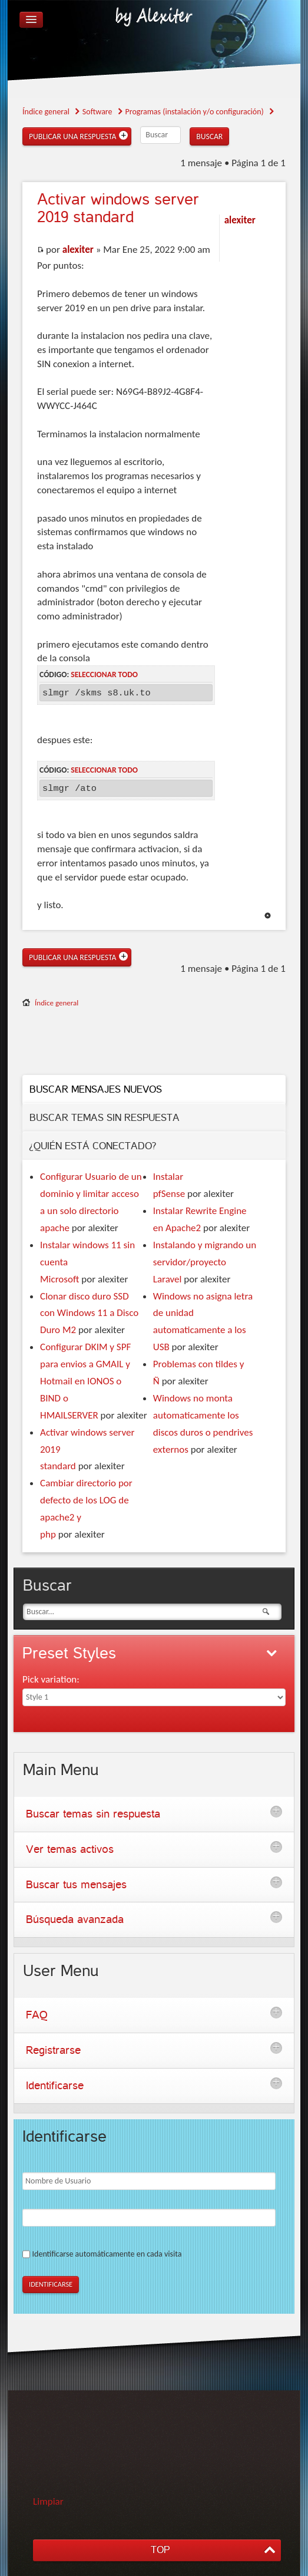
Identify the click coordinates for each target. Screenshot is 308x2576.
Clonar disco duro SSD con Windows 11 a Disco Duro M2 (89, 1313)
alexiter (78, 249)
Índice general (56, 1002)
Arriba (267, 915)
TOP (160, 2549)
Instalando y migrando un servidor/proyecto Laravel (204, 1262)
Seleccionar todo (104, 674)
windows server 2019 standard (118, 208)
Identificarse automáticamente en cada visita (107, 2254)
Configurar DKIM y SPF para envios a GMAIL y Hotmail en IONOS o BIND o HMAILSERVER (85, 1381)
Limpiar (48, 2501)
